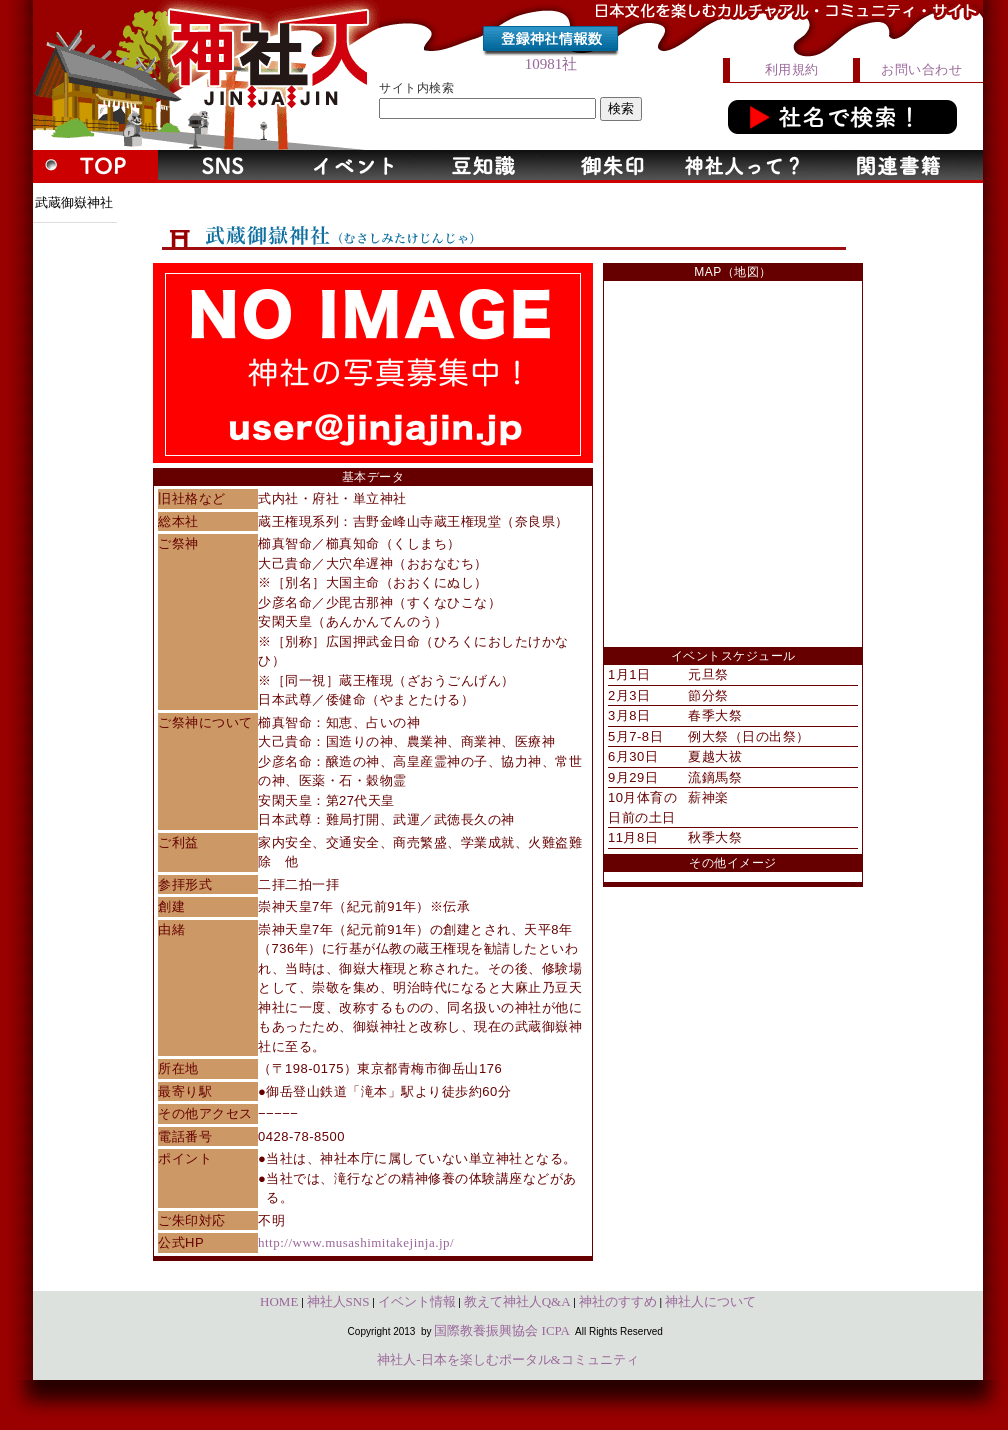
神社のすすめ (618, 1301)
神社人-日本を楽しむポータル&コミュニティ (507, 1359)
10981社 (551, 64)
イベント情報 (417, 1301)
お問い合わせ (921, 69)
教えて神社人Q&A (517, 1301)
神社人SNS (338, 1301)
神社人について (710, 1301)
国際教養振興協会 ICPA (502, 1330)
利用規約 (792, 69)
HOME (279, 1301)
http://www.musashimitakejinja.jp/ (356, 1242)
